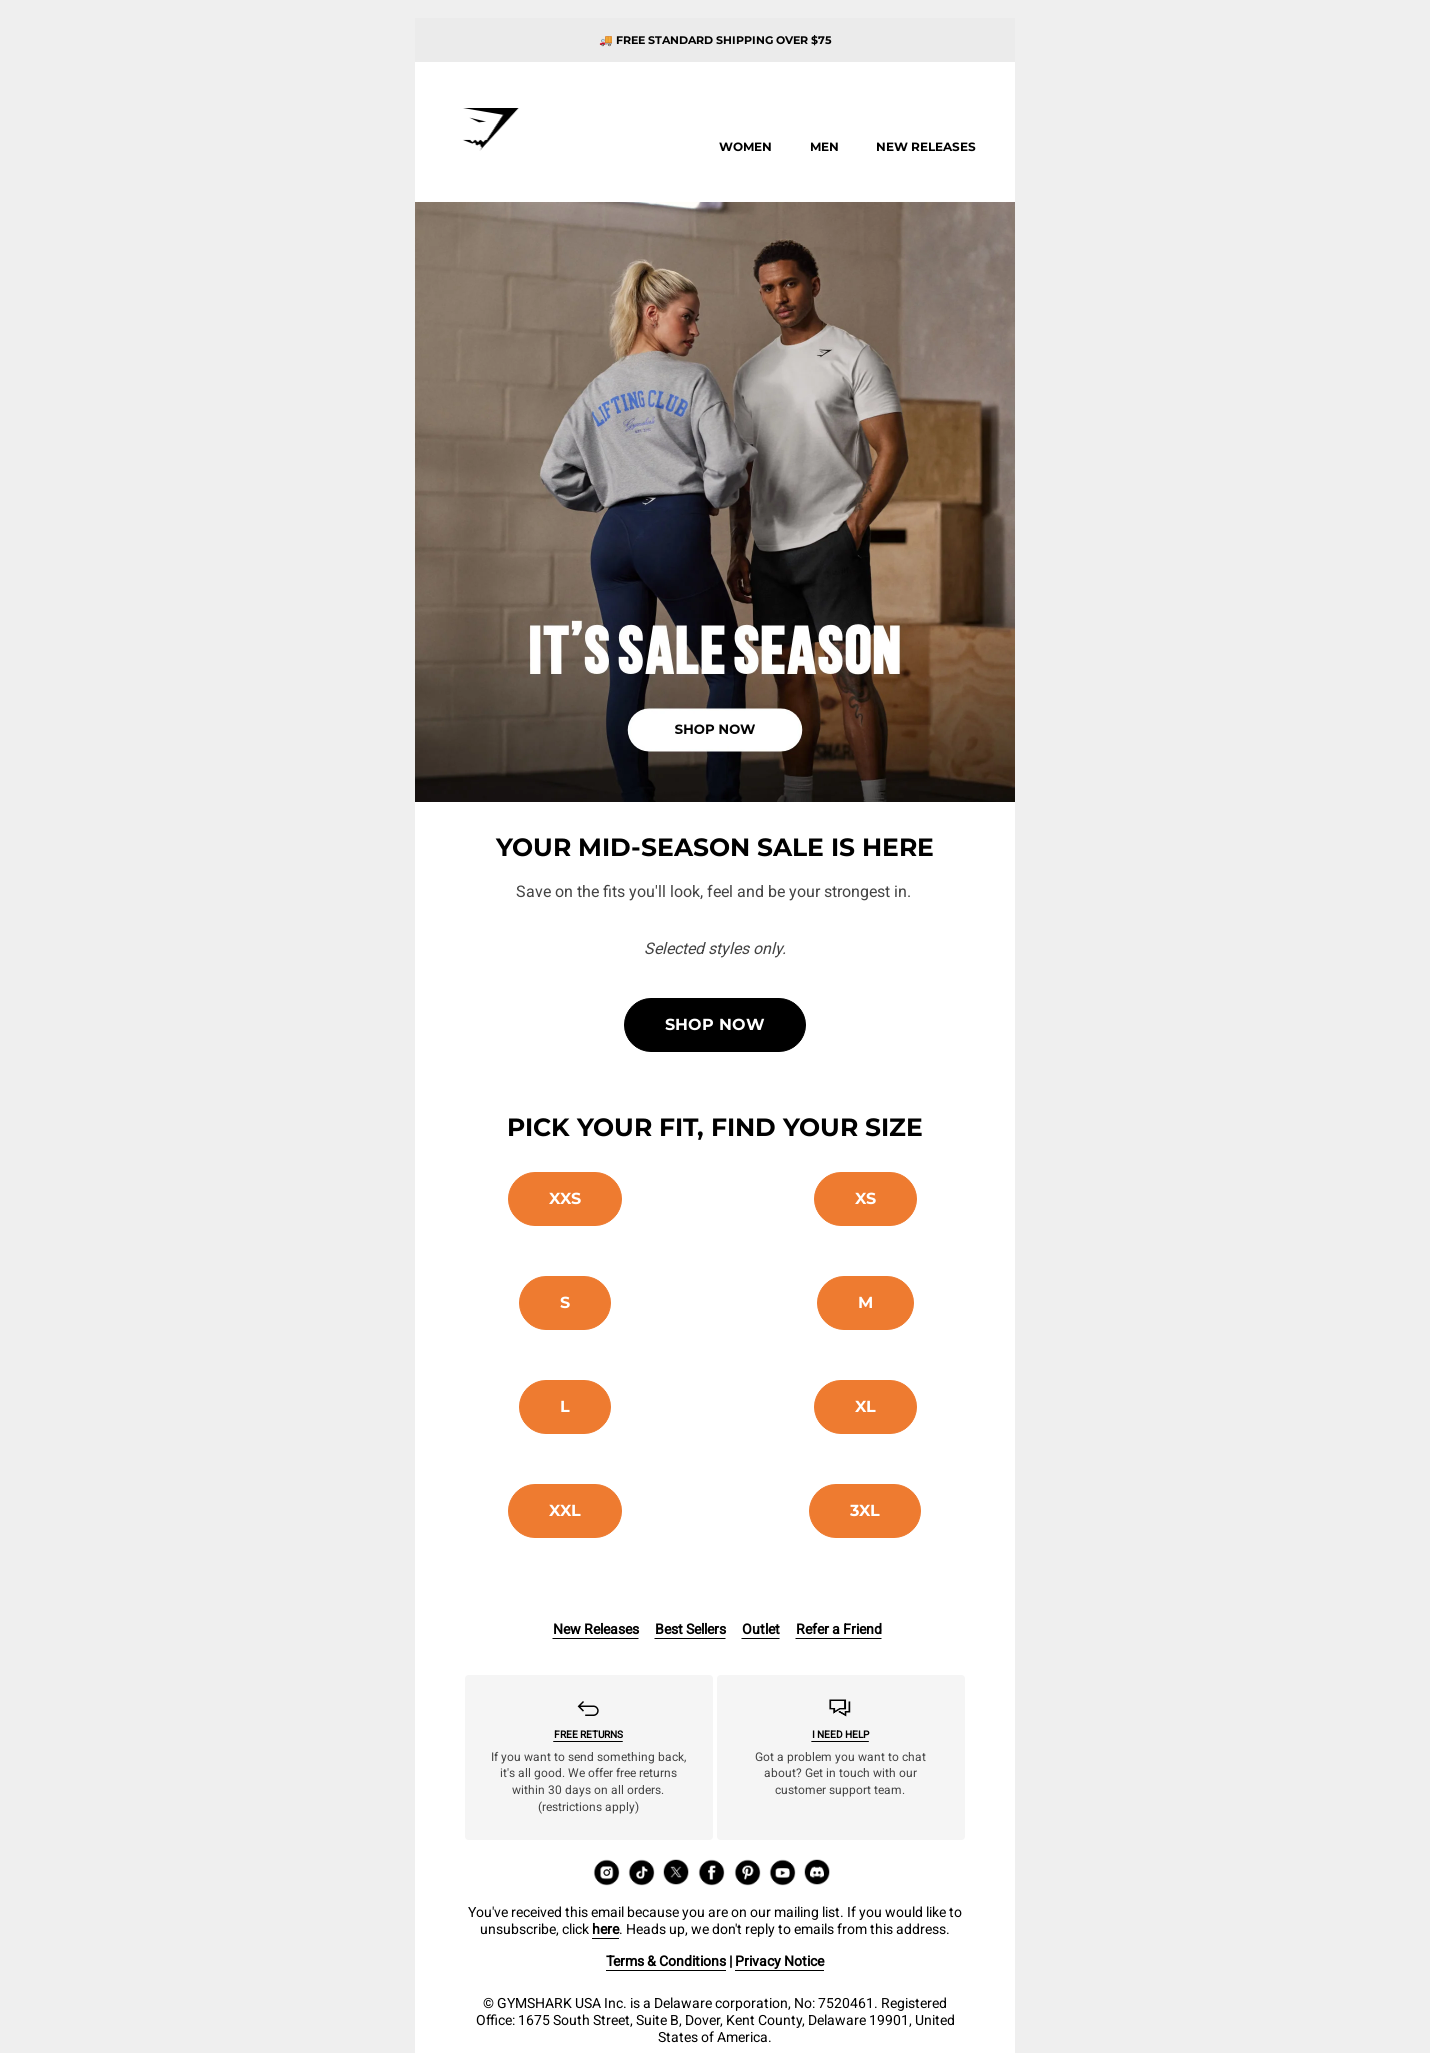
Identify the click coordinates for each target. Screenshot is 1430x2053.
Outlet (761, 1629)
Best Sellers (690, 1629)
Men (824, 146)
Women (745, 146)
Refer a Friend (839, 1629)
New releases (926, 146)
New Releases (596, 1629)
